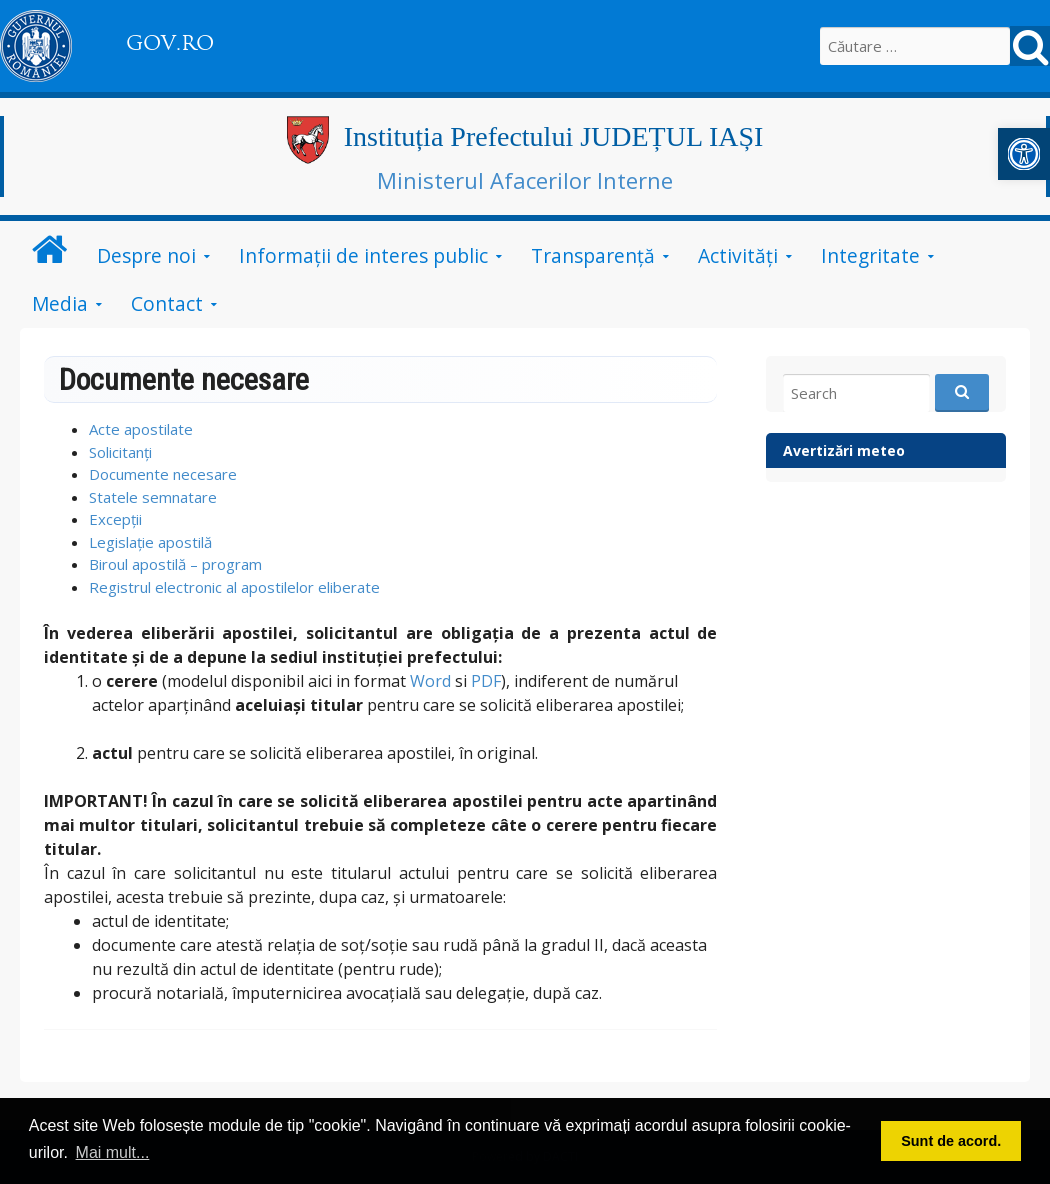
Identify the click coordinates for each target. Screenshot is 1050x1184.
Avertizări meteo (844, 450)
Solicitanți (120, 452)
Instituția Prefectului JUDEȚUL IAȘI (554, 136)
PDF (486, 681)
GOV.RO (170, 43)
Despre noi (146, 255)
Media (60, 303)
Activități (738, 255)
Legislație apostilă (150, 542)
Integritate (870, 255)
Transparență (593, 255)
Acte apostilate (141, 429)
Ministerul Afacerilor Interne (525, 180)
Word (430, 681)
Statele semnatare (153, 497)
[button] (1024, 154)
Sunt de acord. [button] (951, 1141)
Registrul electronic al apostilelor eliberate (234, 587)
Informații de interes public (363, 255)
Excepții (115, 519)
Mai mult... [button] (113, 1152)
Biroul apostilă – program (175, 564)
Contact (167, 303)
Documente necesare (163, 474)
